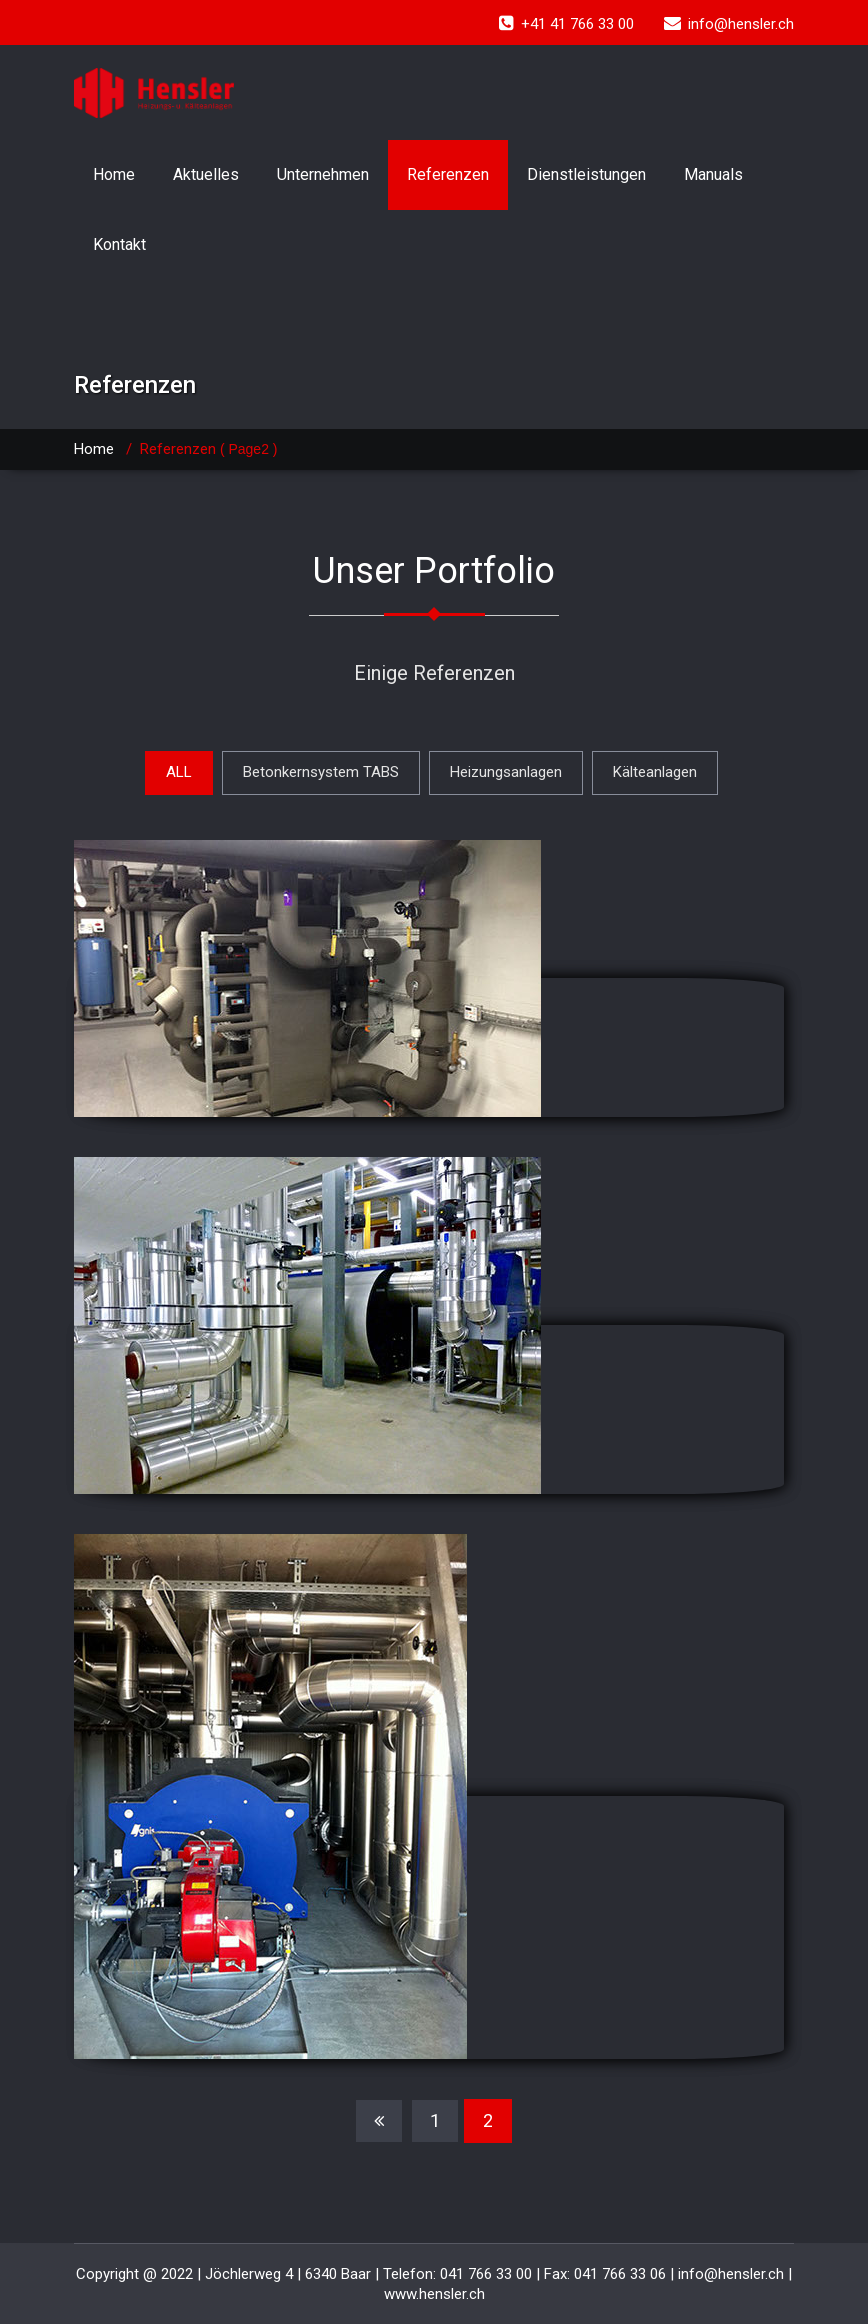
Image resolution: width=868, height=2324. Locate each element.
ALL (179, 772)
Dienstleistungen (586, 174)
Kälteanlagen (655, 772)
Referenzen (448, 174)
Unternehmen (323, 174)
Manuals (713, 174)
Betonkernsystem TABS (321, 772)
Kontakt (119, 244)
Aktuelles (206, 174)
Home (114, 174)
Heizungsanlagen (506, 772)
